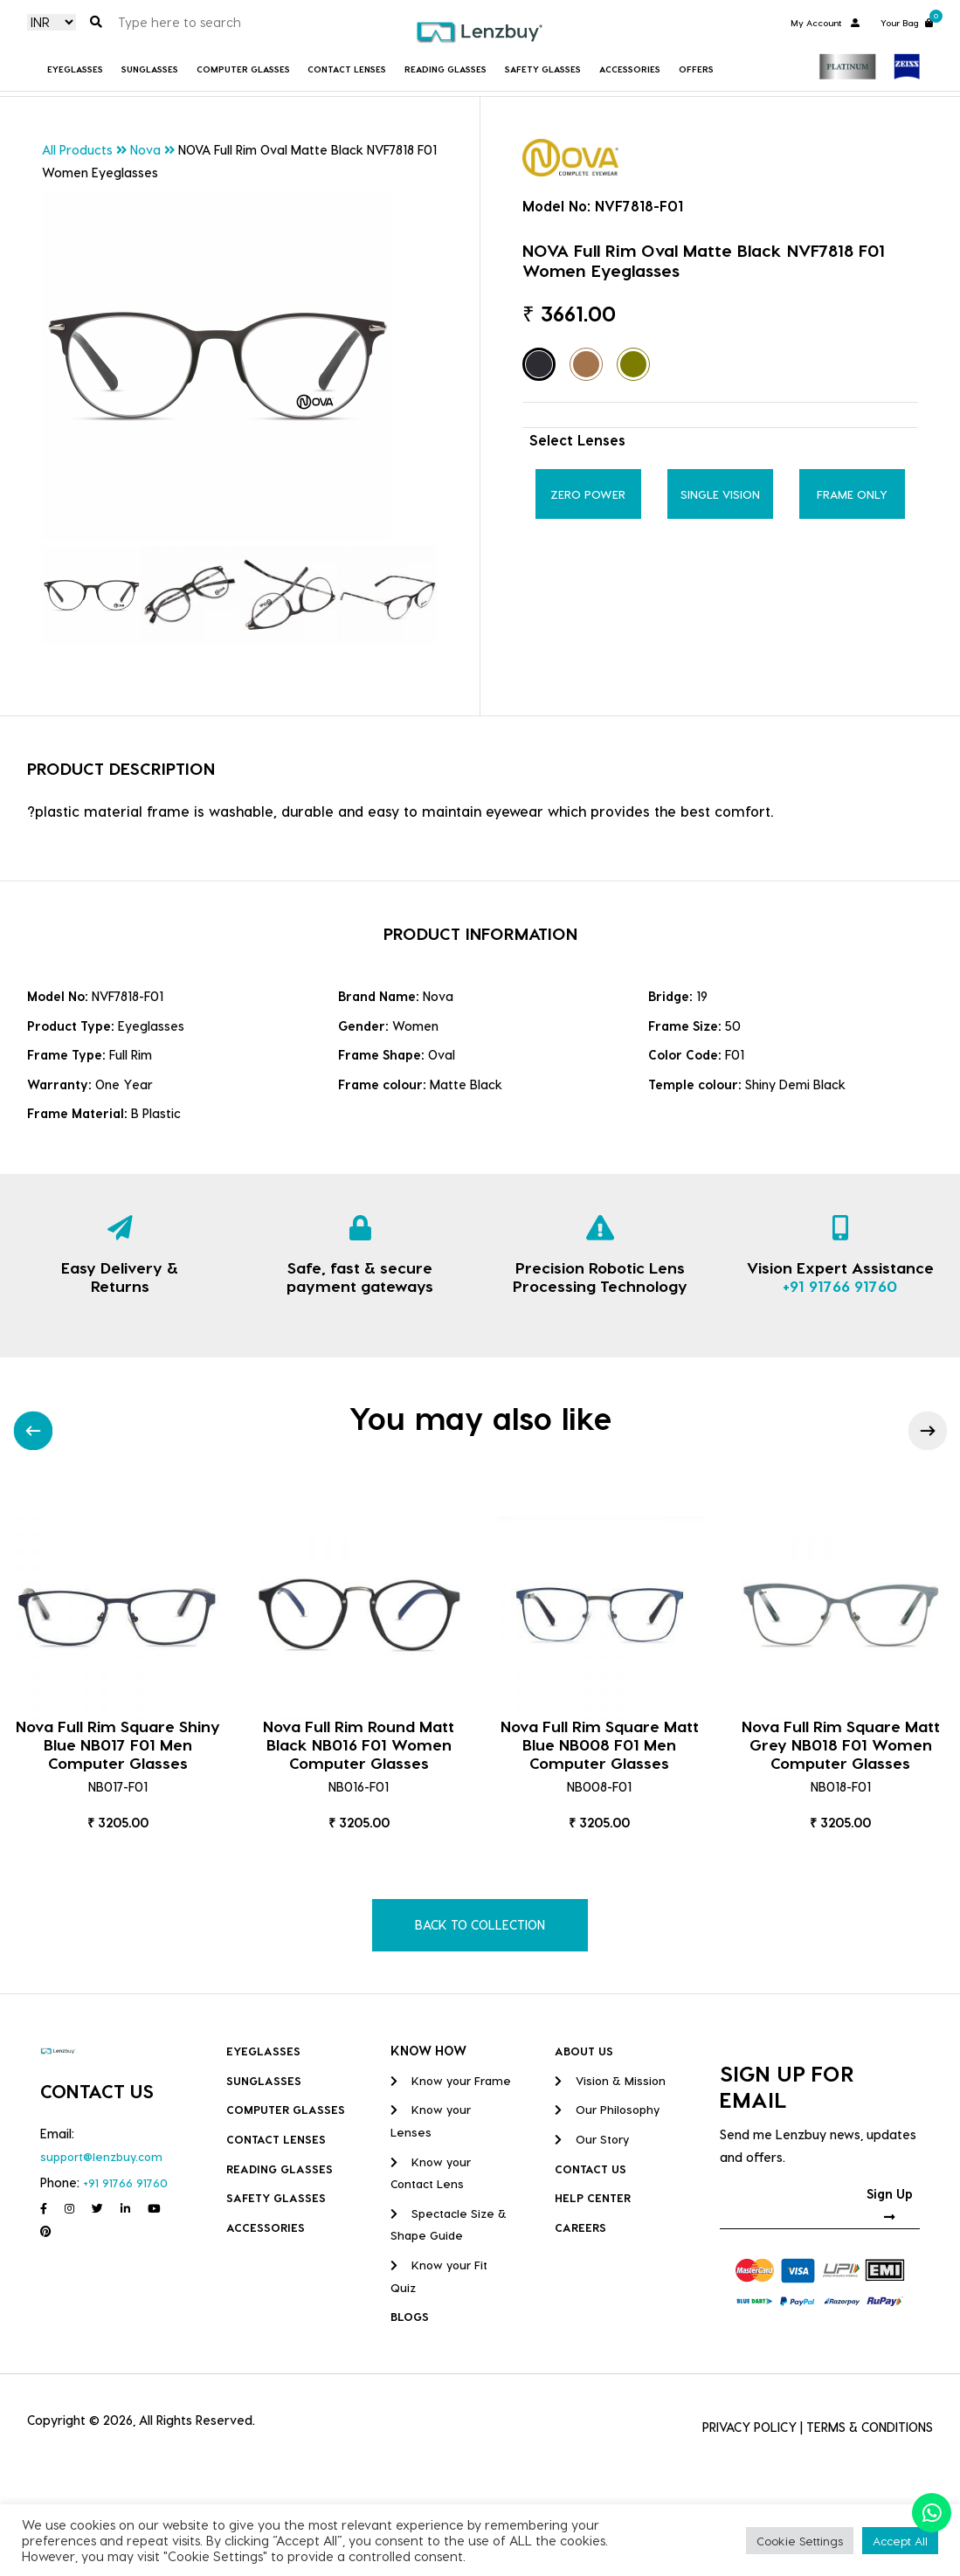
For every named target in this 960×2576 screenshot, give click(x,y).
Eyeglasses (75, 69)
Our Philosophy (607, 2109)
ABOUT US (584, 2050)
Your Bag (907, 21)
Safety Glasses (543, 69)
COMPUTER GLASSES (243, 69)
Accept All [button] (900, 2540)
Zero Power (587, 494)
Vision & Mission (610, 2080)
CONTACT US (590, 2168)
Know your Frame (450, 2080)
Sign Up (890, 2204)
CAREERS (580, 2227)
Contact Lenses (346, 69)
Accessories (629, 69)
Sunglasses (149, 69)
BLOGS (409, 2316)
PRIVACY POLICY (749, 2427)
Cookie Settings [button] (799, 2540)
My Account (825, 22)
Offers (696, 69)
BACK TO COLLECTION (480, 1924)
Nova (145, 149)
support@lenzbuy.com (101, 2156)
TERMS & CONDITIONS (869, 2427)
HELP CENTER (593, 2197)
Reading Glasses (445, 69)
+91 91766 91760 (840, 1285)
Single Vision (720, 494)
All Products (77, 149)
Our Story (592, 2138)
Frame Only (852, 494)
